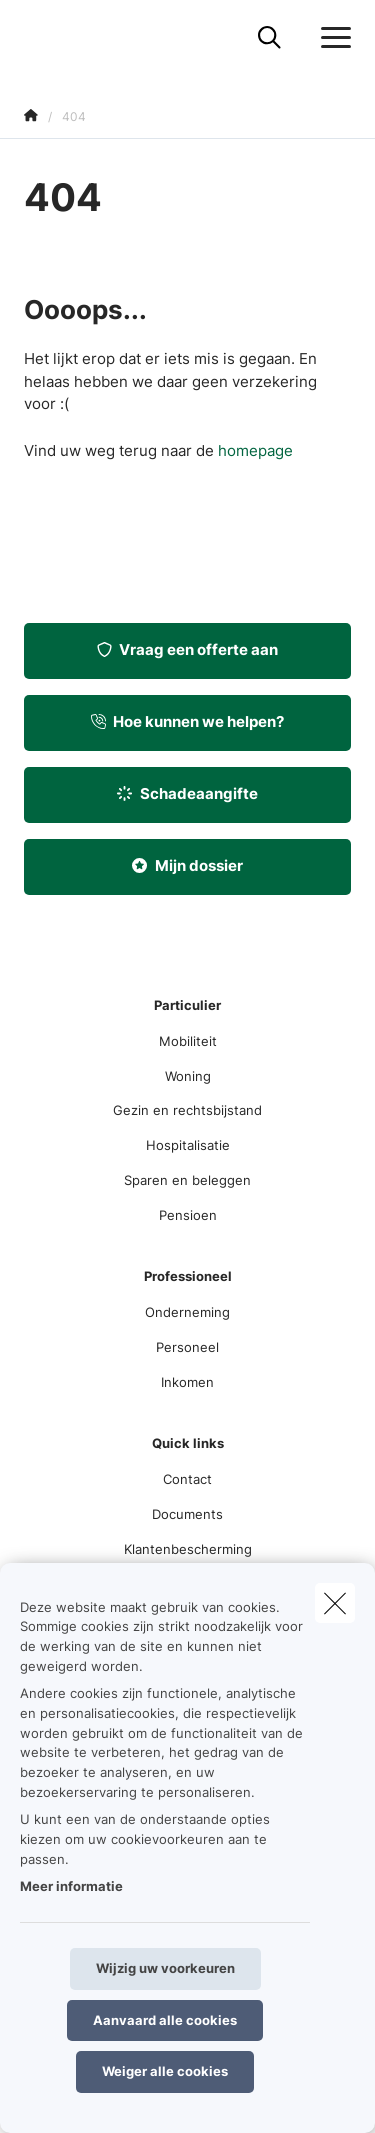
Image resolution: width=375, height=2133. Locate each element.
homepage (255, 450)
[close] (335, 1603)
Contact (187, 1479)
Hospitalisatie (188, 1145)
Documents (187, 1514)
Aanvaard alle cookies (165, 2020)
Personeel (187, 1347)
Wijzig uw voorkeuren (165, 1968)
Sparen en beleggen (187, 1180)
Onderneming (187, 1312)
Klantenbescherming (188, 1549)
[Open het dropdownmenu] (331, 38)
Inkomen (187, 1382)
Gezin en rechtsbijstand (187, 1110)
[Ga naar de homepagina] (36, 37)
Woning (188, 1076)
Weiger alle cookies (165, 2071)
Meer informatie (71, 1886)
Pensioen (188, 1215)
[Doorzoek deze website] (269, 38)
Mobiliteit (188, 1041)
